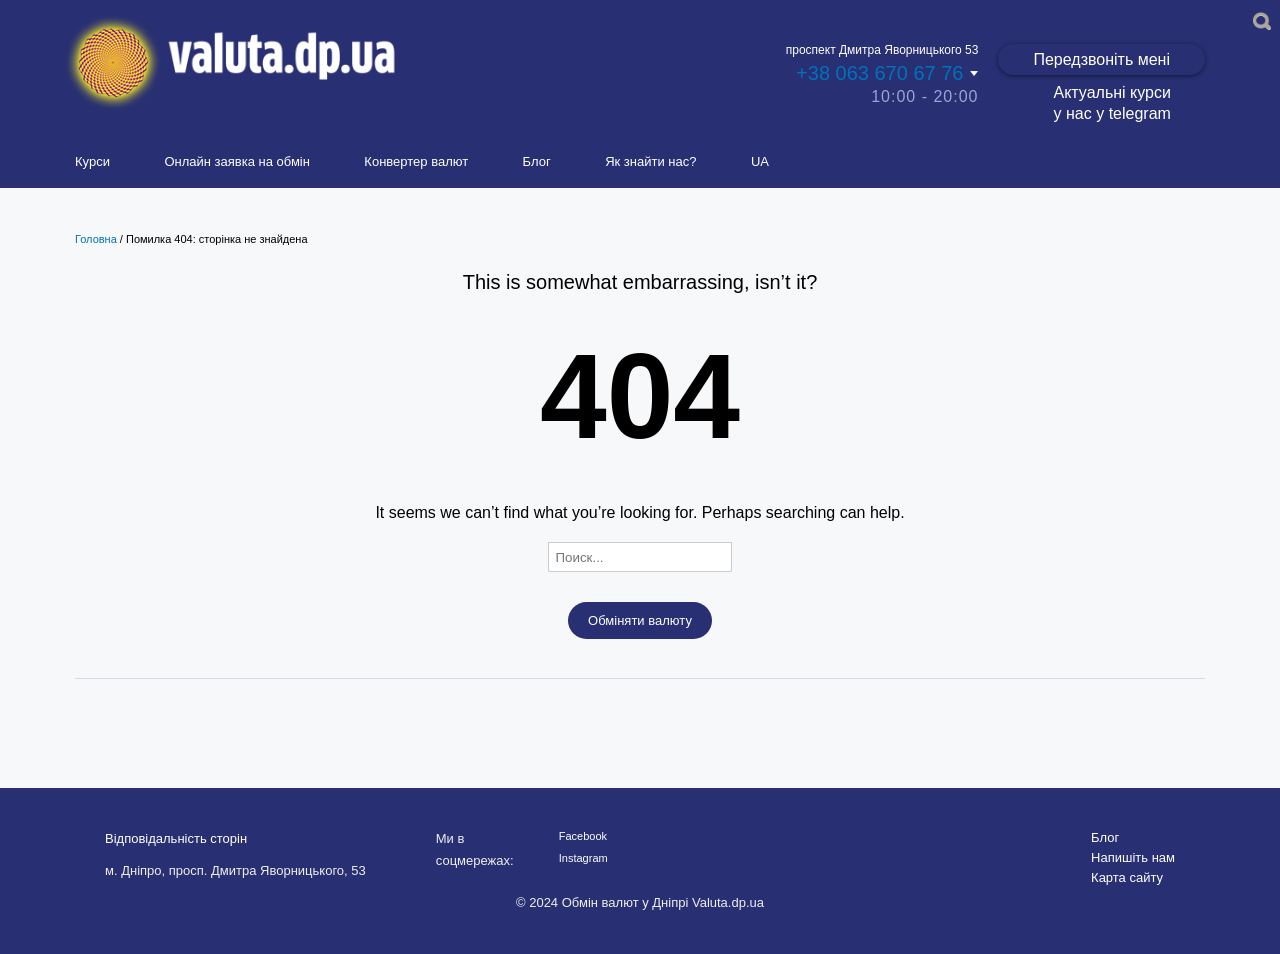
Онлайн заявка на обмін (237, 161)
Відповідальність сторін (176, 838)
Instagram (583, 858)
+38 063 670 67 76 (879, 73)
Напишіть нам (1133, 857)
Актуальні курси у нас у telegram (1111, 103)
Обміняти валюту (640, 620)
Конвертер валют (416, 161)
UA (760, 161)
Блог (537, 161)
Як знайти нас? (650, 161)
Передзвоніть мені (1101, 59)
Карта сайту (1127, 877)
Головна (96, 239)
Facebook (583, 836)
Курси (92, 161)
